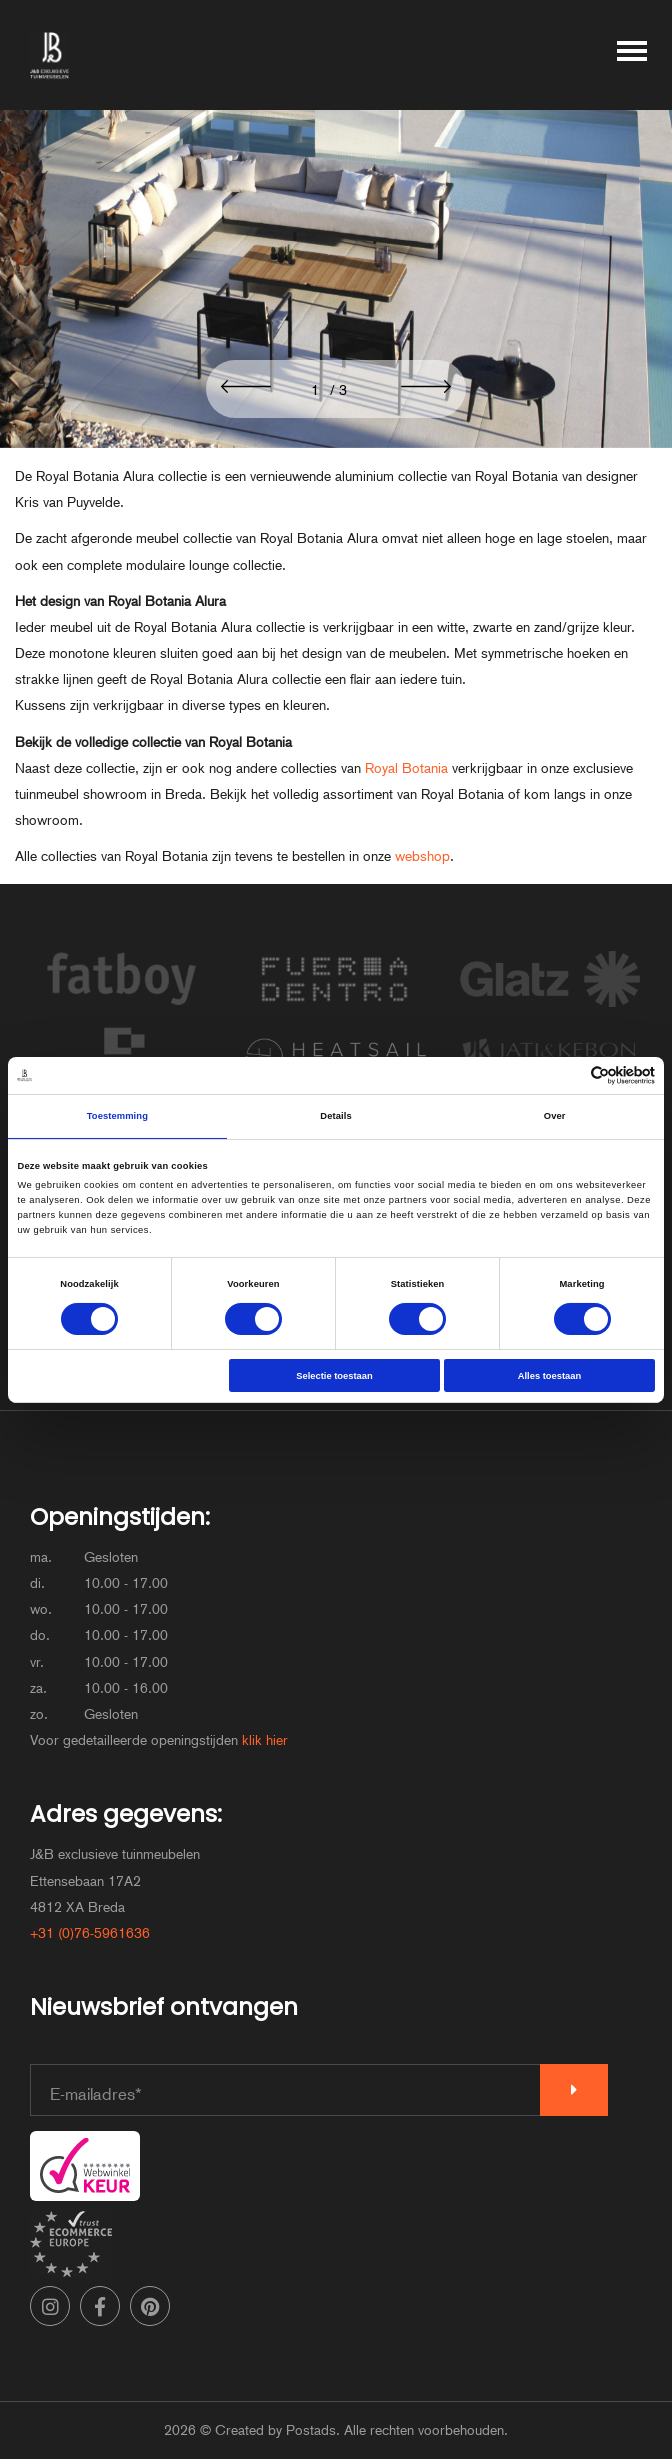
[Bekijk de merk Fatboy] (122, 1009)
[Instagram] (50, 2306)
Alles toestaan (549, 1376)
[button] (246, 388)
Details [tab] (335, 1116)
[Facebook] (100, 2306)
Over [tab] (555, 1116)
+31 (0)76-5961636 (90, 1933)
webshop (422, 856)
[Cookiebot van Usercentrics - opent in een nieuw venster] (567, 1075)
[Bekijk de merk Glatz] (550, 1009)
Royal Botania (406, 768)
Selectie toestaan (334, 1376)
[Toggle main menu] (632, 55)
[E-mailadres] (285, 2090)
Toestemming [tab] (117, 1116)
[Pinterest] (150, 2306)
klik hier (265, 1740)
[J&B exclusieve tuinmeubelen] (49, 55)
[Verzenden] (574, 2090)
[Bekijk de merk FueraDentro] (336, 1009)
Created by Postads (275, 2430)
